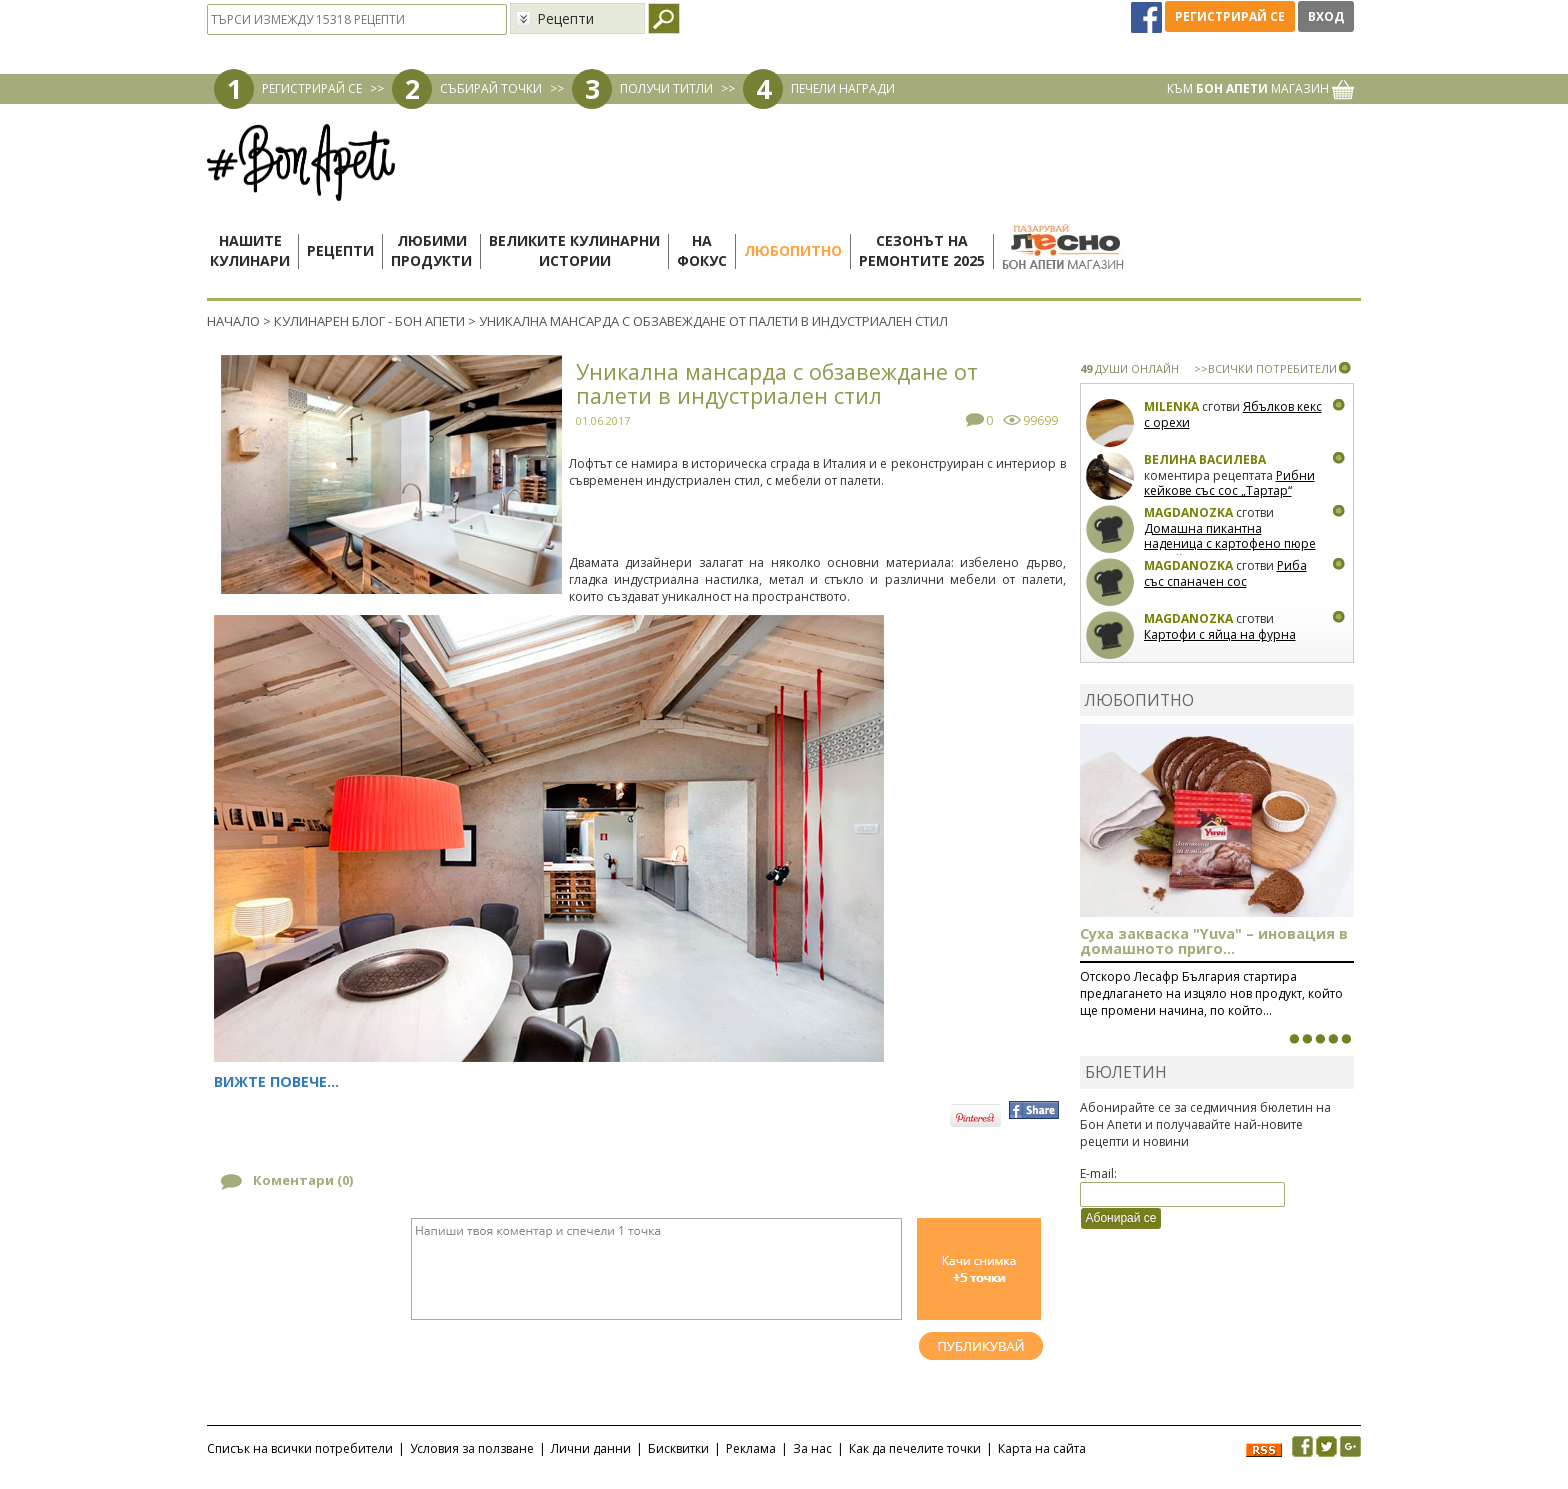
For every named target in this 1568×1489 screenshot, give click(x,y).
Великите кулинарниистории (574, 250)
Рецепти (340, 250)
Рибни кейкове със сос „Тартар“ (1229, 483)
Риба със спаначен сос (1225, 573)
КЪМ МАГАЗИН (1260, 88)
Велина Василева (1205, 459)
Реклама (751, 1448)
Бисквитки (678, 1448)
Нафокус (702, 250)
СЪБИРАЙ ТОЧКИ (491, 88)
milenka (1171, 406)
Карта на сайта (1042, 1448)
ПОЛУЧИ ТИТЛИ (666, 88)
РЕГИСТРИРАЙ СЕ (312, 88)
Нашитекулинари (250, 250)
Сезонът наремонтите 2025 (922, 250)
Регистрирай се (1230, 16)
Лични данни (591, 1448)
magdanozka (1188, 512)
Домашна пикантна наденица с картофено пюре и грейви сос (1230, 544)
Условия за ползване (472, 1448)
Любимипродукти (431, 250)
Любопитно (793, 250)
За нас (812, 1448)
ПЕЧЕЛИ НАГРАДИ (843, 88)
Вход (1326, 16)
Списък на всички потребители (300, 1448)
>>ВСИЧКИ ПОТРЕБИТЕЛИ (1265, 368)
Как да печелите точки (915, 1448)
